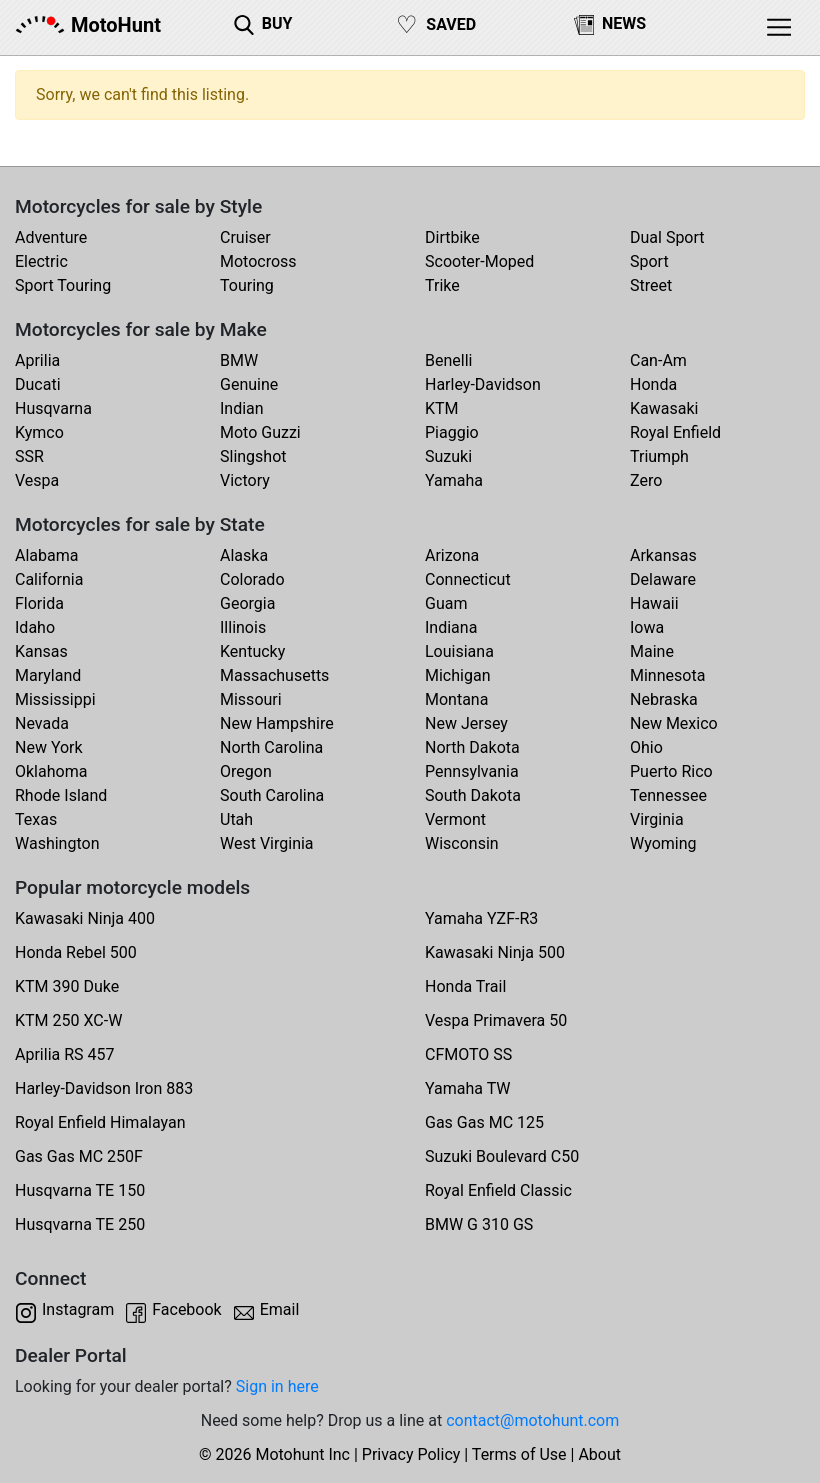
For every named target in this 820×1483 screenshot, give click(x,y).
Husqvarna (53, 408)
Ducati (38, 384)
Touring (247, 285)
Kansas (41, 651)
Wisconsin (462, 843)
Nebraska (664, 699)
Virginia (657, 819)
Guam (446, 603)
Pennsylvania (472, 771)
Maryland (48, 675)
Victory (245, 480)
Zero (646, 480)
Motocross (258, 261)
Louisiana (459, 651)
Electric (41, 261)
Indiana (451, 627)
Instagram (78, 1309)
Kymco (39, 432)
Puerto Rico (671, 771)
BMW (239, 360)
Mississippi (55, 699)
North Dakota (472, 747)
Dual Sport (667, 237)
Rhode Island (61, 795)
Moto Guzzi (260, 432)
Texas (36, 819)
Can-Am (658, 360)
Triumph (659, 456)
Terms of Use (519, 1454)
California (49, 579)
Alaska (244, 555)
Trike (442, 285)
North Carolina (271, 747)
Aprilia (37, 360)
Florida (39, 603)
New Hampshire (277, 723)
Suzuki (448, 456)
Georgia (247, 603)
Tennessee (668, 795)
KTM (442, 408)
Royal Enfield (675, 432)
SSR (29, 456)
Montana (456, 699)
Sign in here (277, 1386)
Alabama (46, 555)
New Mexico (674, 723)
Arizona (452, 555)
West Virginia (267, 843)
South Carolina (272, 795)
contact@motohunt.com (532, 1420)
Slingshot (253, 456)
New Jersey (466, 723)
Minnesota (667, 675)
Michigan (457, 675)
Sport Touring (63, 285)
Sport (649, 261)
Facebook (186, 1309)
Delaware (663, 579)
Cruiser (245, 237)
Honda (653, 384)
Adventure (51, 237)
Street (651, 285)
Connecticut (468, 579)
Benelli (448, 360)
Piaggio (452, 432)
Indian (242, 408)
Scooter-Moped (479, 261)
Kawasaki (664, 408)
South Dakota (473, 795)
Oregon (246, 771)
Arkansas (663, 555)
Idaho (35, 627)
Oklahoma (51, 771)
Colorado (252, 579)
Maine (652, 651)
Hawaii (654, 603)
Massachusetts (274, 675)
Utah (236, 819)
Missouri (251, 699)
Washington (57, 843)
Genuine (249, 384)
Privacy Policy (411, 1454)
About (599, 1454)
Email (280, 1309)
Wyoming (663, 843)
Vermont (455, 819)
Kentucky (252, 651)
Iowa (647, 627)
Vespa (37, 480)
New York (49, 747)
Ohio (646, 747)
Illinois (243, 627)
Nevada (42, 723)
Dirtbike (452, 237)
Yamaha (454, 480)
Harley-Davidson (483, 384)
